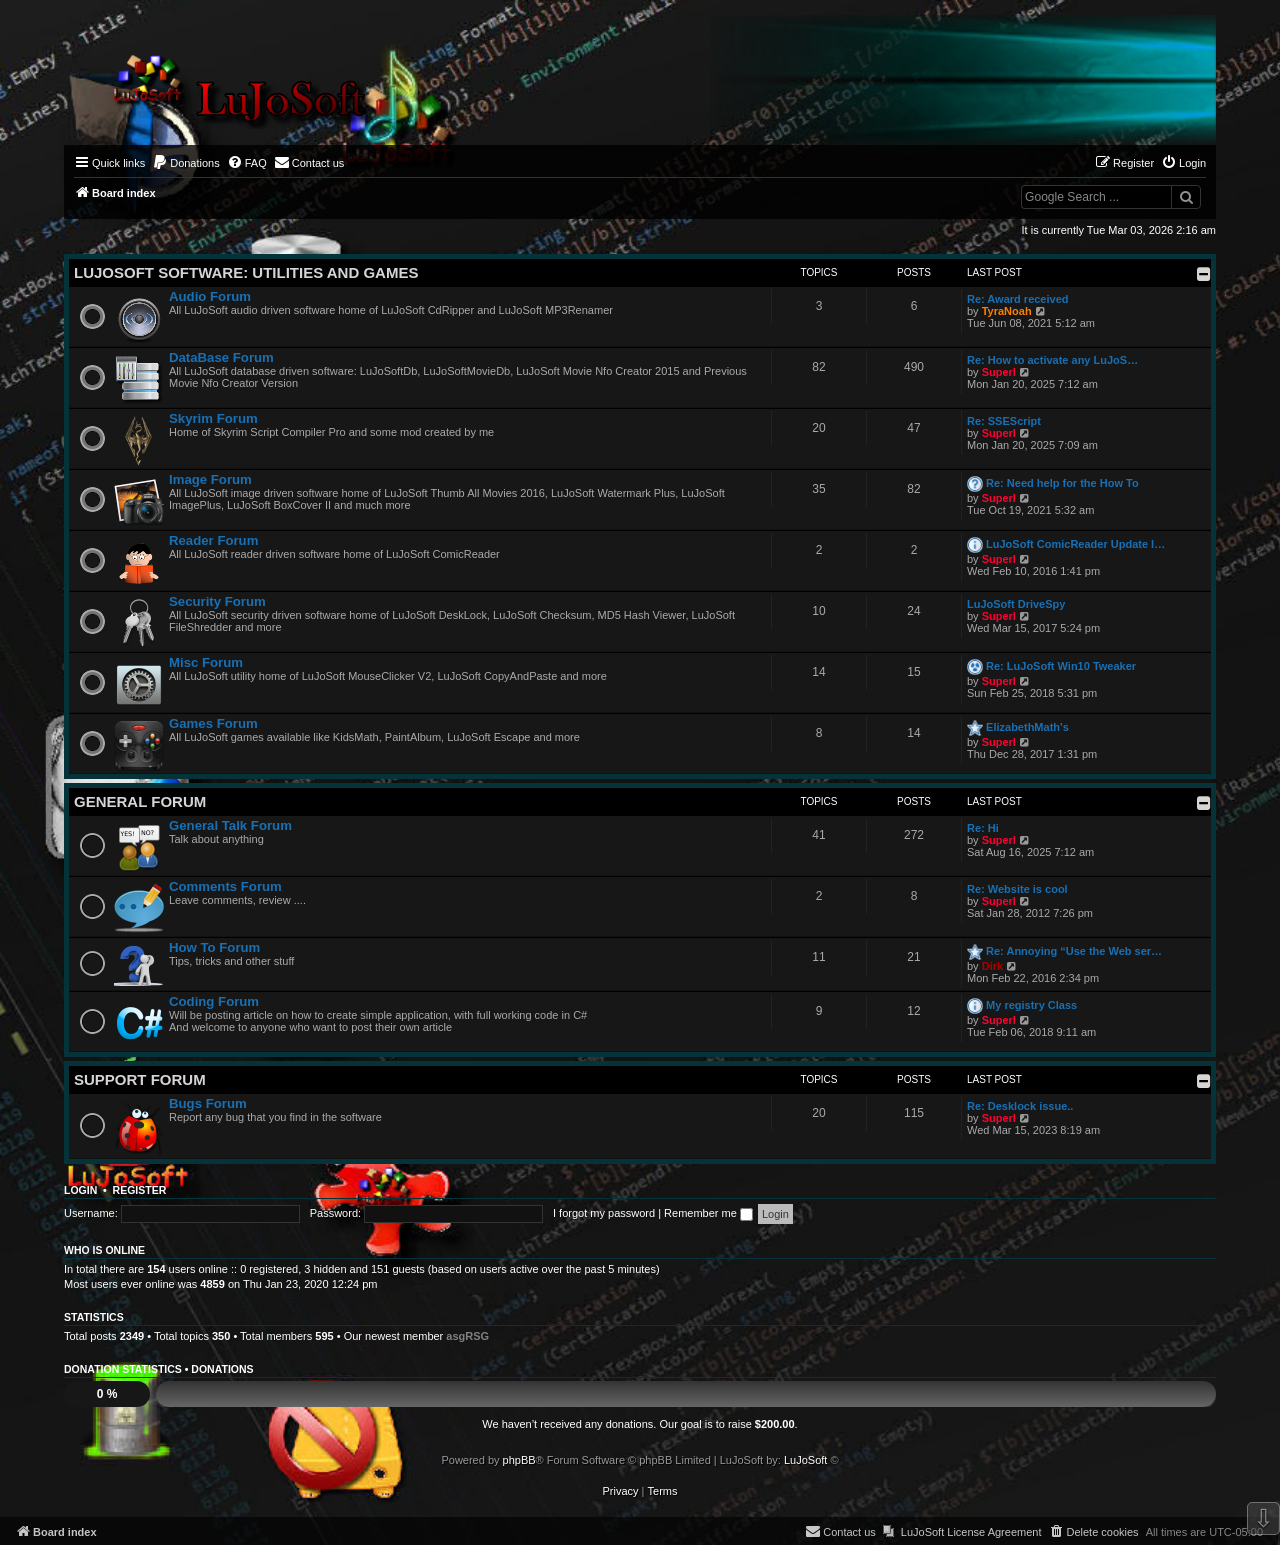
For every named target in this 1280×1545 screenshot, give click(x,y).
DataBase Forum (221, 357)
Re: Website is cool (1017, 889)
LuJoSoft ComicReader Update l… (1075, 544)
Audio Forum (210, 296)
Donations (222, 1369)
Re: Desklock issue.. (1020, 1106)
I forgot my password (604, 1213)
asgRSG (467, 1336)
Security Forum (217, 601)
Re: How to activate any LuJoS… (1052, 360)
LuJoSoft (805, 1460)
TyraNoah (1007, 311)
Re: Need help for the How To (1062, 483)
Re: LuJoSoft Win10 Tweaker (1061, 666)
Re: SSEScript (1004, 421)
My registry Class (1031, 1005)
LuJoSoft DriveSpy (1016, 604)
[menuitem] (186, 163)
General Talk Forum (230, 825)
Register (140, 1190)
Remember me (708, 1213)
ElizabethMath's (1027, 727)
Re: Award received (1018, 299)
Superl (999, 372)
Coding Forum (214, 1001)
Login (80, 1190)
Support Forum (140, 1079)
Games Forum (213, 723)
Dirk (992, 966)
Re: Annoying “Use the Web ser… (1074, 951)
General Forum (140, 801)
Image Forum (210, 479)
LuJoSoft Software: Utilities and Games (246, 272)
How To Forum (214, 947)
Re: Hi (983, 828)
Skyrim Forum (213, 418)
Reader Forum (213, 540)
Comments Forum (225, 886)
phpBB (519, 1460)
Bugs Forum (208, 1103)
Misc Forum (206, 662)
